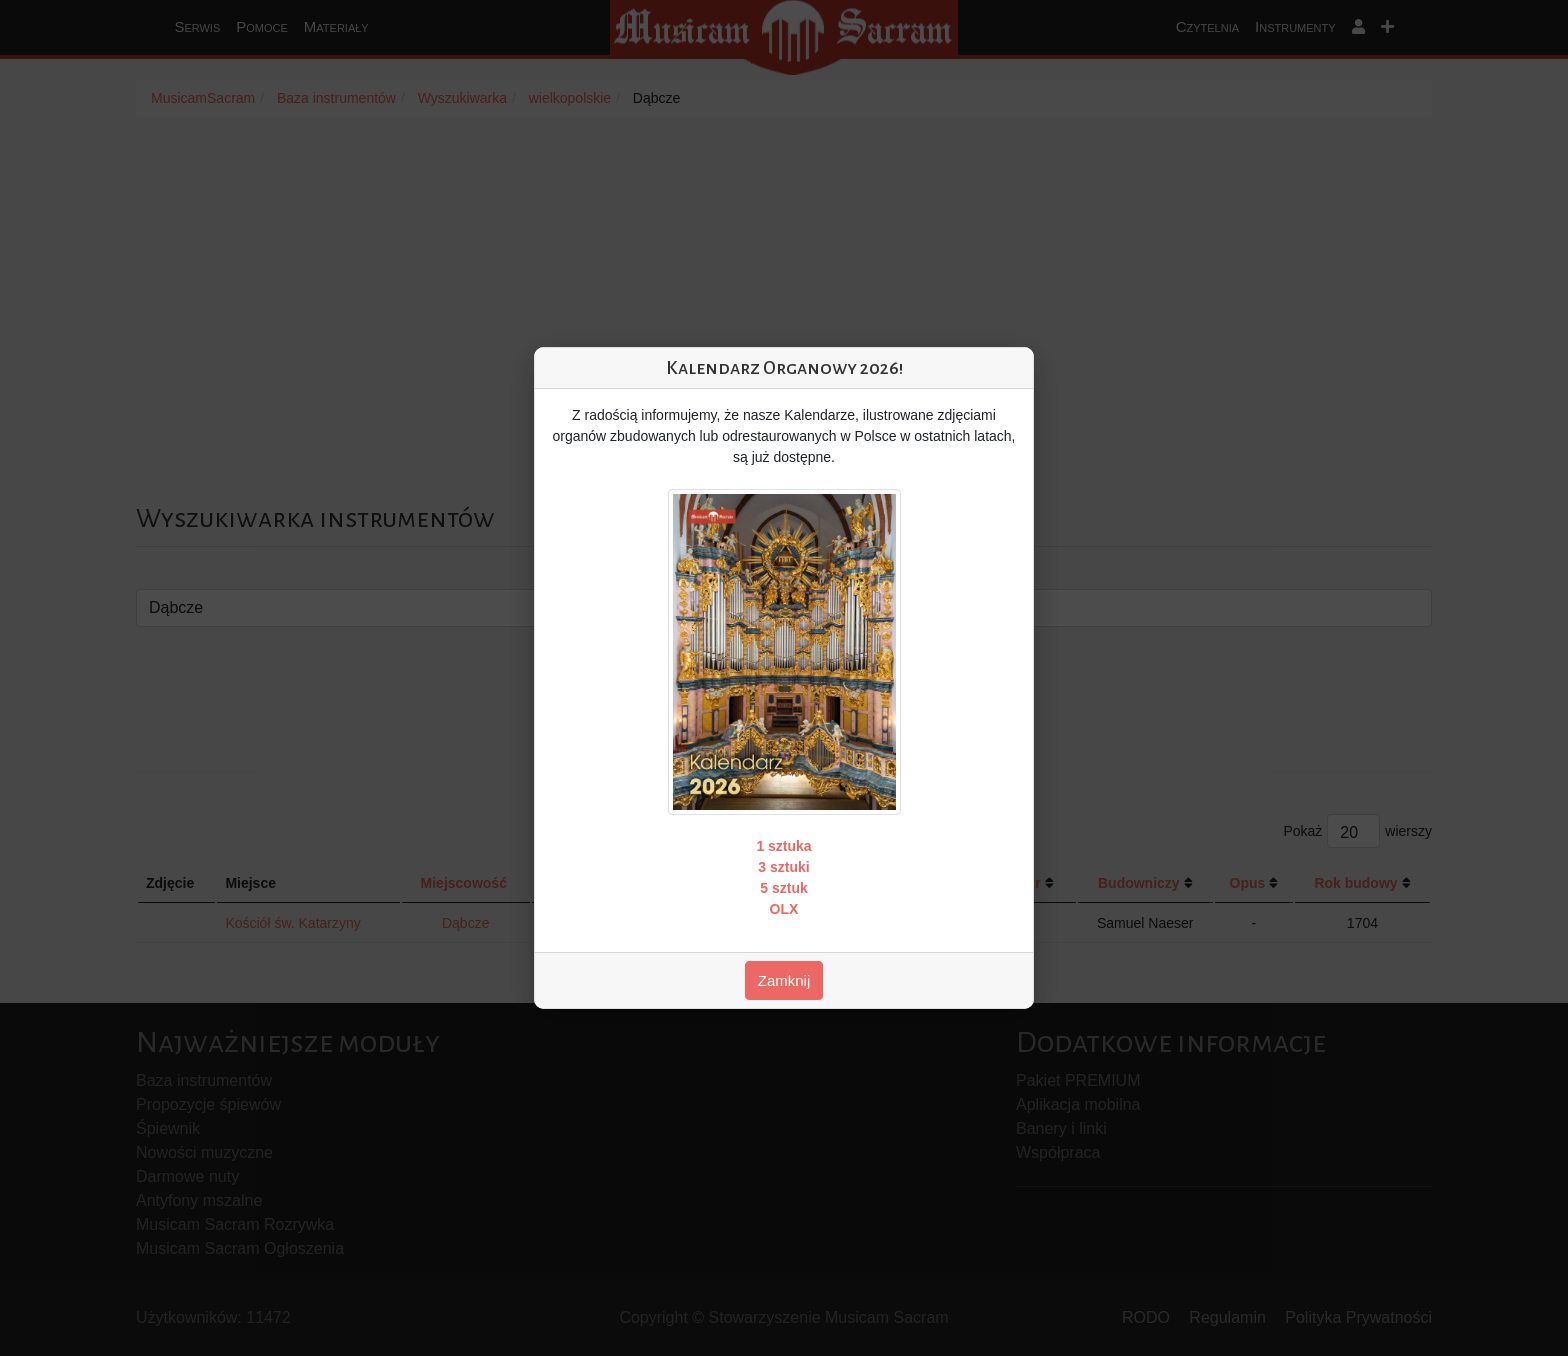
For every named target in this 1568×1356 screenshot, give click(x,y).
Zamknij (784, 980)
